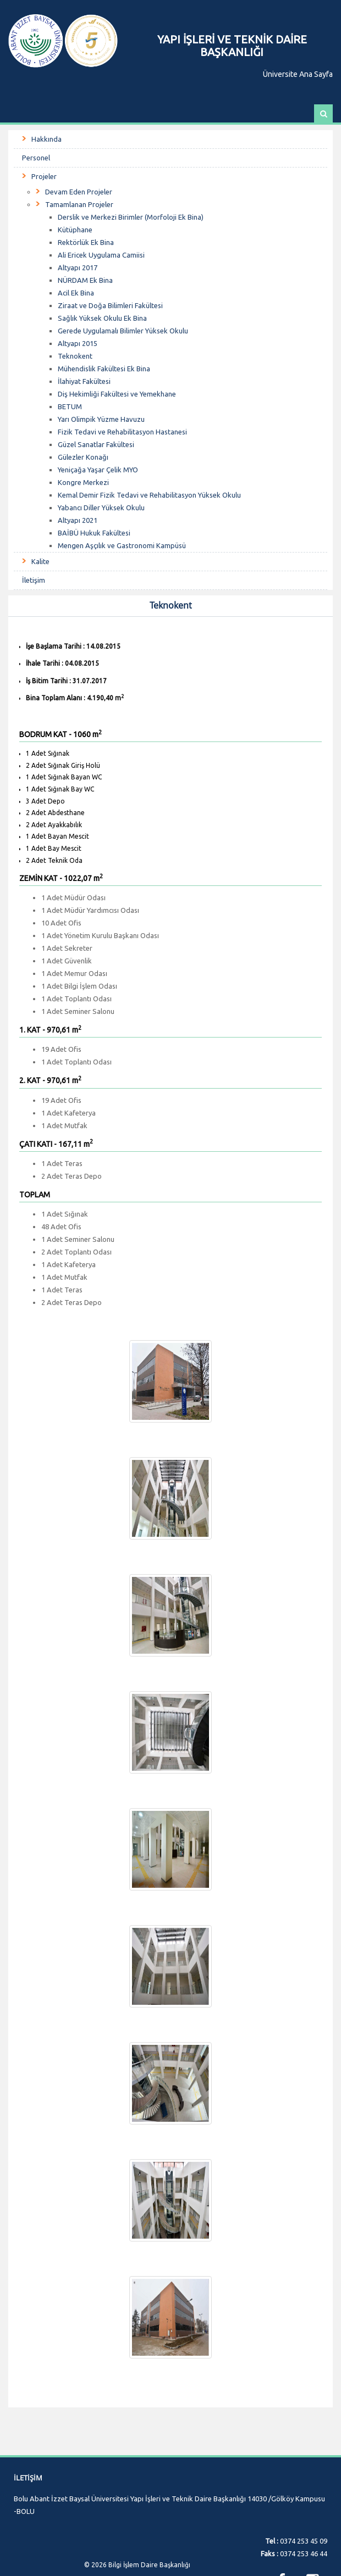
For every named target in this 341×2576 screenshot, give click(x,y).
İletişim (33, 580)
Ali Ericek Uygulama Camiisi (101, 255)
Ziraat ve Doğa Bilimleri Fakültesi (110, 305)
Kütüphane (75, 229)
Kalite (40, 561)
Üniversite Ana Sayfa (298, 74)
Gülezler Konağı (83, 457)
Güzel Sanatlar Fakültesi (96, 444)
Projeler (44, 176)
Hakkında (46, 139)
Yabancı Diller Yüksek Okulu (101, 507)
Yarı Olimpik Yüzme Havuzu (101, 419)
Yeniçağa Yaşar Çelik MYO (98, 469)
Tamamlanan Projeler (79, 204)
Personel (36, 157)
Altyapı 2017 (77, 267)
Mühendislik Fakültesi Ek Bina (104, 368)
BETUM (70, 406)
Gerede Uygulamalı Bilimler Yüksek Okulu (123, 330)
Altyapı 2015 (77, 343)
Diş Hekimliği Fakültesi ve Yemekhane (117, 394)
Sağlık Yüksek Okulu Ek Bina (102, 318)
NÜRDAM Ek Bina (85, 280)
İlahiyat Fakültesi (84, 381)
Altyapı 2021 (77, 520)
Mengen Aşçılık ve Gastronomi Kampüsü (122, 545)
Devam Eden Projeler (78, 192)
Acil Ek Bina (76, 293)
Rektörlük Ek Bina (86, 242)
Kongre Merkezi (83, 482)
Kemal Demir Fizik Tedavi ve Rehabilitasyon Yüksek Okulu (149, 495)
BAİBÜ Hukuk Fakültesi (94, 533)
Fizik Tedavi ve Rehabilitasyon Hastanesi (122, 432)
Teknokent (75, 356)
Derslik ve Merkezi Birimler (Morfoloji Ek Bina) (131, 217)
